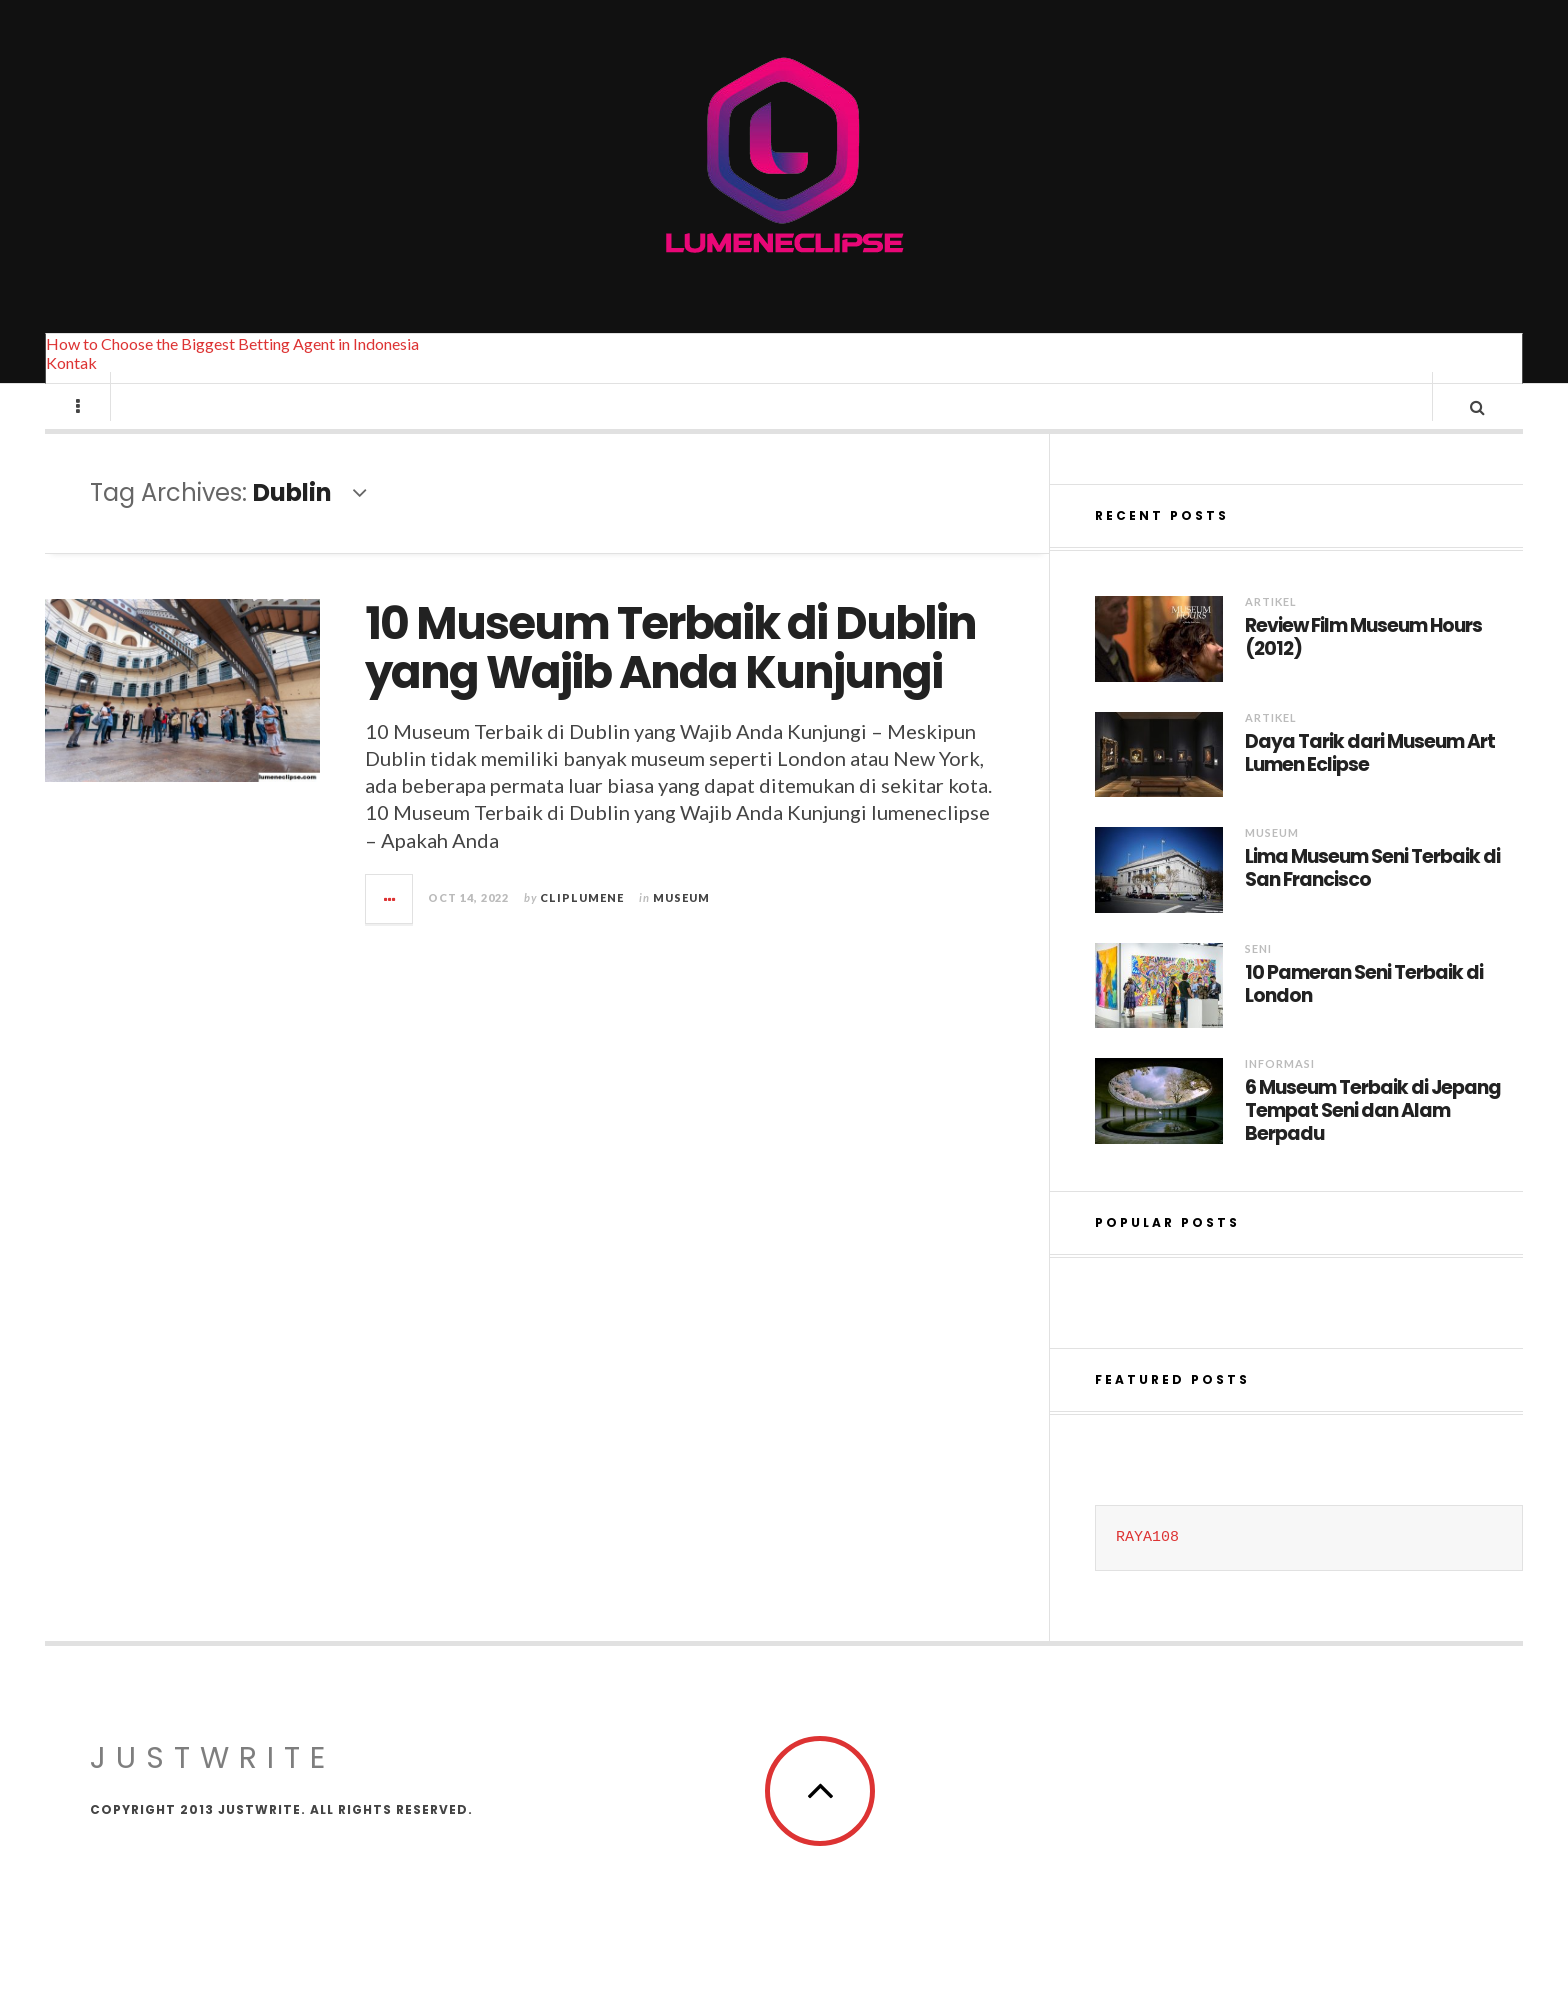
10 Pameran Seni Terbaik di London (1364, 1004)
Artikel (1271, 620)
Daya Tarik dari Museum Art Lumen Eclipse (1370, 773)
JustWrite (212, 1777)
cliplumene (582, 916)
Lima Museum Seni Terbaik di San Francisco (1372, 888)
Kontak (71, 362)
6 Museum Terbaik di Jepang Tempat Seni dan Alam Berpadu (1373, 1130)
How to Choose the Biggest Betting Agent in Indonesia (232, 343)
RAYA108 (1147, 1557)
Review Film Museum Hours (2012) (1363, 657)
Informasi (1280, 1082)
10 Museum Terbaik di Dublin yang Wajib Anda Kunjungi (670, 667)
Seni (1258, 967)
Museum (681, 916)
